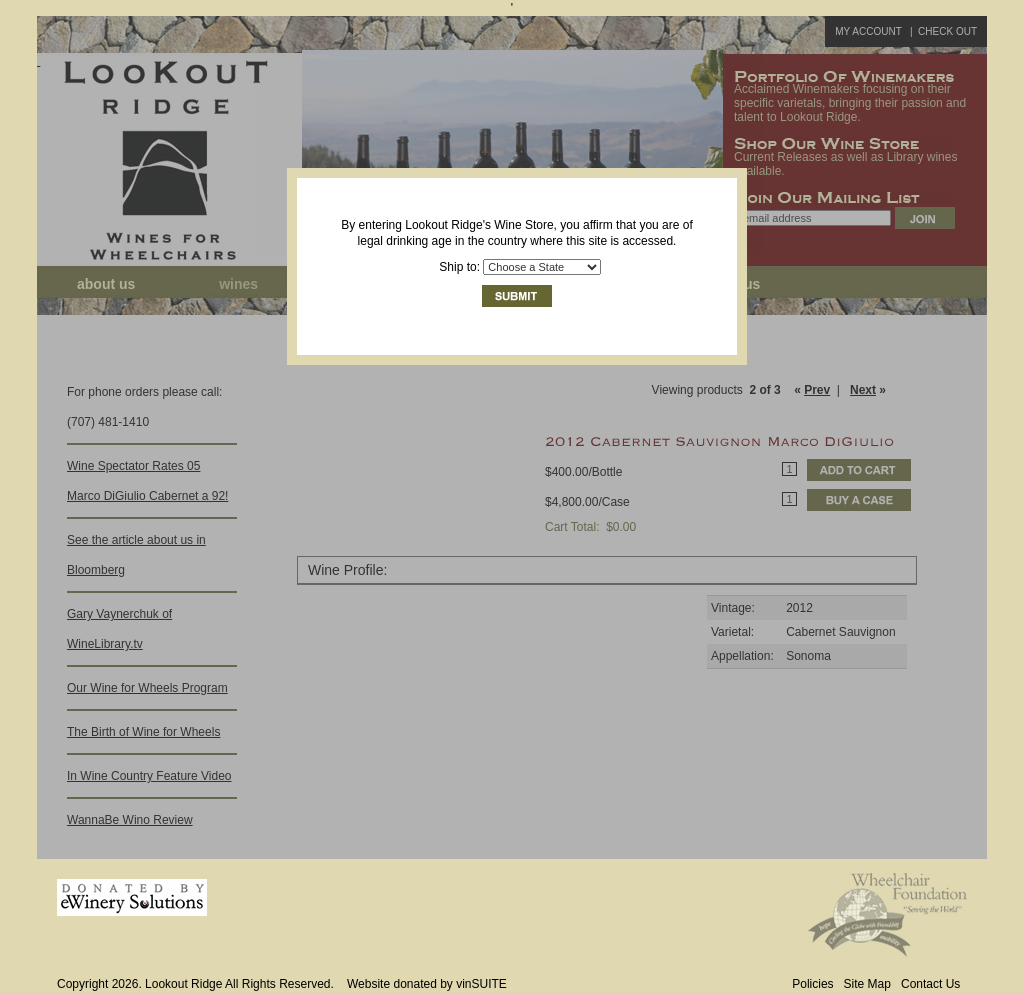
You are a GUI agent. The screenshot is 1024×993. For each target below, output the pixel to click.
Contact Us (930, 984)
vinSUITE (481, 984)
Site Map (867, 984)
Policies (812, 984)
